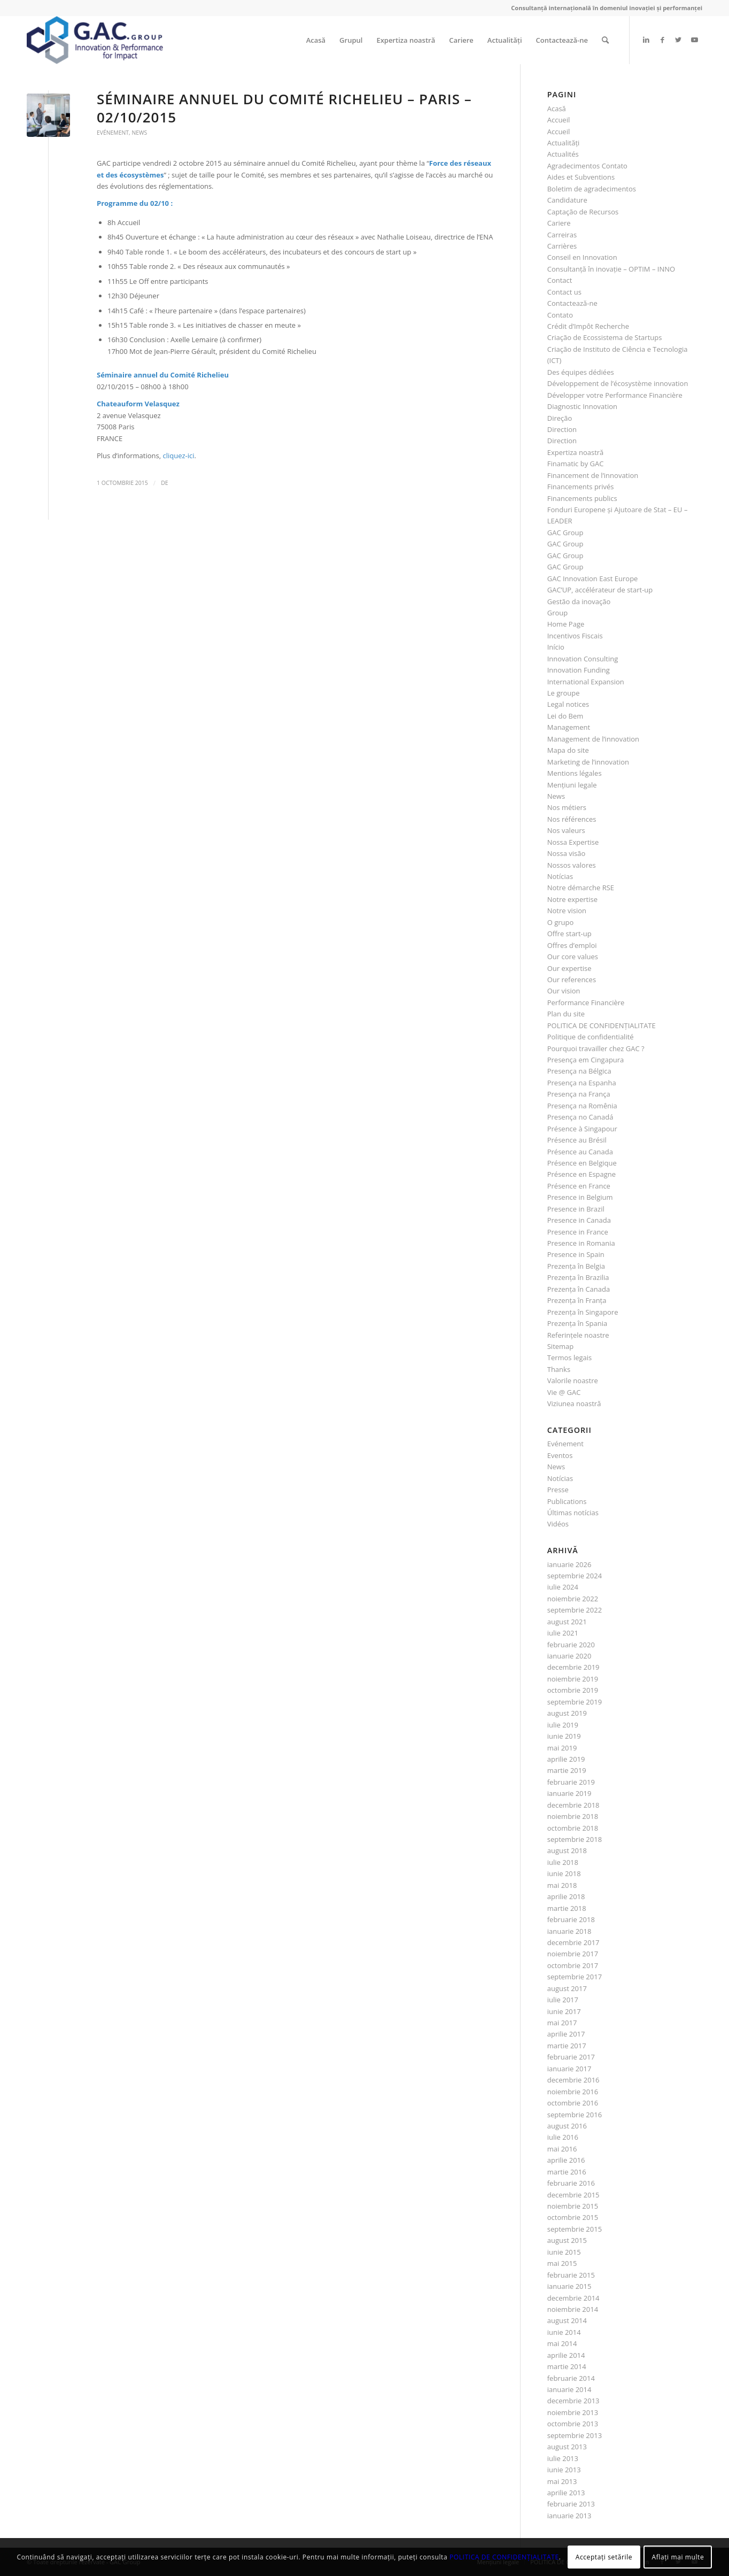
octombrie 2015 (573, 2217)
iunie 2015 (564, 2252)
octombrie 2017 (573, 1965)
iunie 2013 (564, 2469)
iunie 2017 (564, 2011)
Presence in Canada (579, 1220)
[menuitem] (315, 40)
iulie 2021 (562, 1633)
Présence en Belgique (582, 1163)
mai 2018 (562, 1885)
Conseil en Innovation (582, 257)
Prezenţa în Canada (578, 1289)
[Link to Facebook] (662, 40)
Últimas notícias (573, 1512)
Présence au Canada (580, 1151)
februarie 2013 (571, 2504)
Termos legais (569, 1357)
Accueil (558, 120)
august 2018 (567, 1850)
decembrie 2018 (573, 1805)
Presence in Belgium (580, 1197)
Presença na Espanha (581, 1083)
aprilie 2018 (566, 1896)
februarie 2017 (571, 2057)
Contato (560, 315)
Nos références (571, 819)
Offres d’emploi (572, 945)
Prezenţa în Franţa (577, 1300)
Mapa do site (568, 750)
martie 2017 (566, 2045)
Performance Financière (586, 1002)
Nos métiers (566, 807)
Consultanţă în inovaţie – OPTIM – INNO (611, 269)
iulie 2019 (562, 1725)
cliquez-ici (178, 455)
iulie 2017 (562, 1999)
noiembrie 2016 (572, 2091)
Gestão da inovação (579, 601)
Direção (559, 418)
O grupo (560, 922)
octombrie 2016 (573, 2103)
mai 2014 (562, 2343)
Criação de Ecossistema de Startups (604, 337)
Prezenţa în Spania (577, 1323)
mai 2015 (562, 2263)
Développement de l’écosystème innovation (617, 383)
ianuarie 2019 (569, 1793)
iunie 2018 (564, 1873)
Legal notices (568, 704)
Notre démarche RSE (580, 887)
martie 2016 (566, 2172)
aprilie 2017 (566, 2034)
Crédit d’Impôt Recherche (588, 326)
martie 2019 (566, 1770)
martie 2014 (566, 2366)
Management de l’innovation (593, 739)
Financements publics (582, 498)
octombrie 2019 (573, 1690)
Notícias (560, 876)
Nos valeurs (566, 830)
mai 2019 (562, 1748)
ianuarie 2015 (569, 2286)
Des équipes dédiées (580, 372)
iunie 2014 (564, 2332)
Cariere (559, 223)
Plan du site (566, 1014)
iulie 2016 (562, 2137)
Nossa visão (566, 853)
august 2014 (567, 2320)
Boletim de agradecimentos (591, 189)
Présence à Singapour (582, 1128)
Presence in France (577, 1232)
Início (555, 647)
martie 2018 (566, 1908)
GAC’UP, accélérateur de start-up (600, 590)
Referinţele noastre (578, 1335)
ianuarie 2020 (569, 1656)
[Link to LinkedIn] (646, 40)
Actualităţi (563, 143)
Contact (559, 280)
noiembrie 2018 (572, 1816)
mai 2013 (562, 2481)
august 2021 (567, 1621)
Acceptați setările (604, 2557)
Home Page (566, 624)
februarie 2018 (571, 1919)
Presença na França (578, 1094)
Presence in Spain (575, 1254)
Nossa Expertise (573, 842)
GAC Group (565, 532)
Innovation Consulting (582, 659)
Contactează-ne (572, 303)
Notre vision (566, 910)
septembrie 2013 (574, 2435)
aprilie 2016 (566, 2160)
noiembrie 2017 (572, 1953)
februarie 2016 (571, 2183)
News (139, 132)
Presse (558, 1489)
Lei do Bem (565, 716)
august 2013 (567, 2446)
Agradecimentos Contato (587, 166)
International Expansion (585, 682)
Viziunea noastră (574, 1403)
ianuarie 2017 (569, 2068)
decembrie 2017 (573, 1942)
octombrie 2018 (573, 1828)
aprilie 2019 (566, 1759)
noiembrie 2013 (572, 2412)
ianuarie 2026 (569, 1564)
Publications (567, 1501)
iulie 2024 (562, 1587)
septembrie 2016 (574, 2114)
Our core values (572, 956)
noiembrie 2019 (572, 1679)
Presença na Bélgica (579, 1071)
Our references (571, 979)
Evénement (113, 132)
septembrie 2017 (574, 1976)
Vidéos (558, 1524)
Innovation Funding (578, 670)
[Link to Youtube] (694, 40)
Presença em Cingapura (585, 1060)
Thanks (558, 1369)
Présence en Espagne (581, 1174)
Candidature (567, 200)
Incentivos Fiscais (575, 636)
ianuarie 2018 (569, 1931)
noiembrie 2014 (572, 2309)
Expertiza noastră (575, 452)
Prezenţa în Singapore (582, 1312)
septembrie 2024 (574, 1575)
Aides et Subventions (581, 177)
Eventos (560, 1455)
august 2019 (567, 1713)
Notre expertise (572, 899)
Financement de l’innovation (593, 475)
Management (568, 727)
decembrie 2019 (573, 1667)
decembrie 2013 (573, 2400)
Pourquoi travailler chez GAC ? (596, 1048)
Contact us (564, 292)
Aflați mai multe (678, 2557)
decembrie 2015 (573, 2195)
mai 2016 (562, 2149)
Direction (562, 429)
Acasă (556, 108)
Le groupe (563, 693)
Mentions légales (574, 773)
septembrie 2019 (574, 1702)
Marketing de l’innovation (588, 762)
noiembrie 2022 (572, 1598)
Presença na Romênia (582, 1105)
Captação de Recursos (583, 212)
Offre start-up (569, 933)
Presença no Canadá (580, 1117)
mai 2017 (562, 2022)
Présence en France (578, 1186)
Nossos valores (571, 865)
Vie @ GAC (564, 1392)
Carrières (562, 246)
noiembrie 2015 (572, 2206)
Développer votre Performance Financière (615, 395)
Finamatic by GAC (575, 463)
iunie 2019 (564, 1736)
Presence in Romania (581, 1243)
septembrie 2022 (574, 1610)
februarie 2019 (571, 1782)
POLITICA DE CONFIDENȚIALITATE (601, 1025)
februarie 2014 (571, 2378)
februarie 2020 (571, 1644)
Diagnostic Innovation (582, 406)
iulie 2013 (562, 2458)
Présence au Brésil (577, 1140)
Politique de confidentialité (590, 1037)
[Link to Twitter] (678, 40)
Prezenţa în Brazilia (578, 1277)
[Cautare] (605, 40)
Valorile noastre (572, 1380)
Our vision (563, 991)
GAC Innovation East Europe (592, 578)
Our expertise (569, 968)
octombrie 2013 (573, 2423)
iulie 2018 (562, 1862)
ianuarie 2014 (569, 2389)
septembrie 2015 (574, 2229)
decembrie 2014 (573, 2298)
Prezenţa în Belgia (576, 1266)
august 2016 (567, 2126)
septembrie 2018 (574, 1839)
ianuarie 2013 (569, 2515)
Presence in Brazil (575, 1209)
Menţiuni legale (572, 785)
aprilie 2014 (566, 2355)
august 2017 (567, 1988)
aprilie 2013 (566, 2492)
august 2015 (567, 2240)
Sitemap (560, 1346)
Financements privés (580, 486)
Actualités (563, 154)
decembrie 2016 (573, 2080)
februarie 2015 (571, 2275)
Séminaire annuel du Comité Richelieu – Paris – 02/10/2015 (284, 108)
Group (557, 613)
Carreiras (562, 235)
